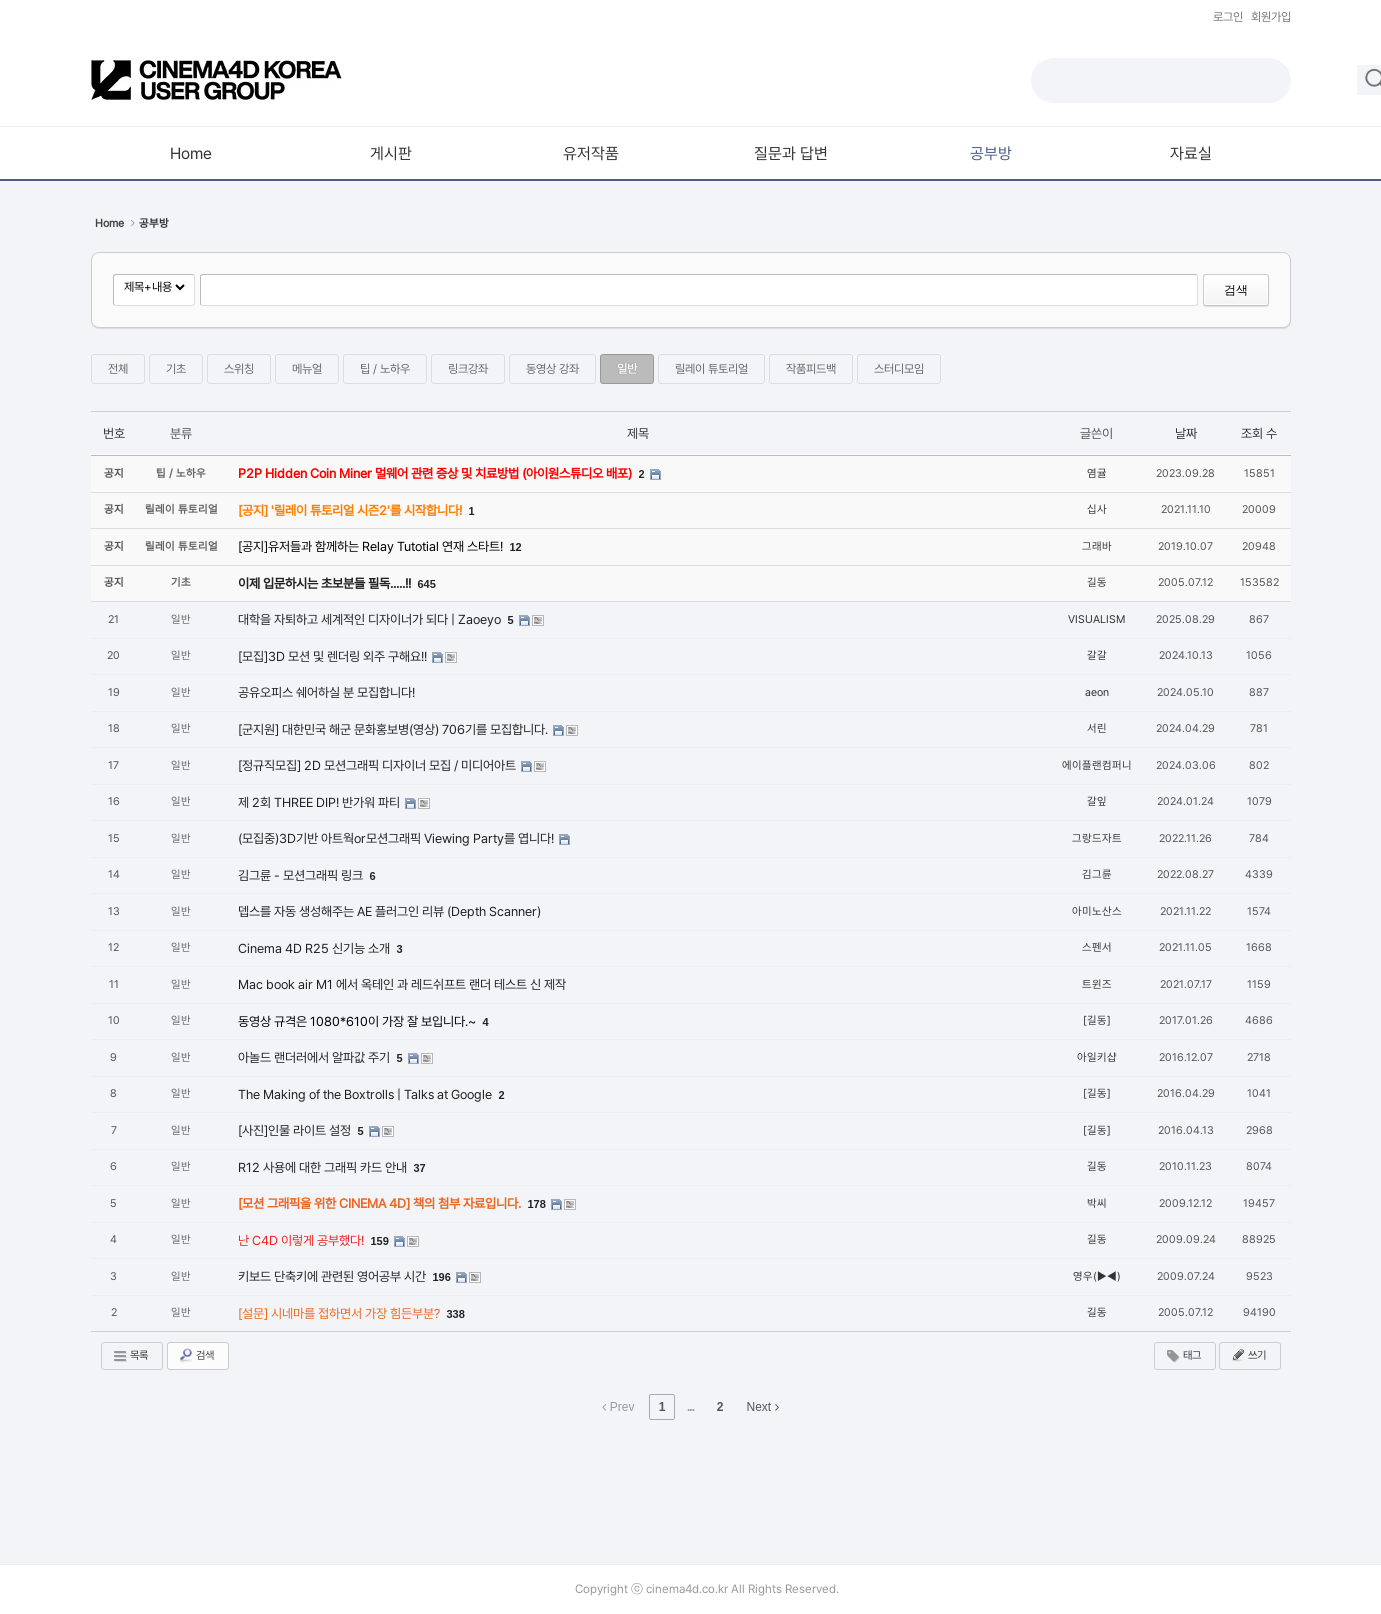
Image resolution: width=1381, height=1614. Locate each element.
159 (380, 1241)
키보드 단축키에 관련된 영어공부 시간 (333, 1276)
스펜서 (1097, 947)
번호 (114, 433)
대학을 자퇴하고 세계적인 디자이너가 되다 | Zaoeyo (371, 619)
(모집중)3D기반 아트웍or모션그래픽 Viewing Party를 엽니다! (397, 838)
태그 (1183, 1356)
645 (427, 584)
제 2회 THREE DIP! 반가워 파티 (320, 802)
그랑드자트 (1097, 838)
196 (442, 1277)
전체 (118, 369)
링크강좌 (468, 369)
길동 (1097, 582)
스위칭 (239, 369)
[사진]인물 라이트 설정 (296, 1130)
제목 (638, 433)
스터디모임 (899, 369)
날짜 (1186, 433)
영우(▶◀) (1097, 1276)
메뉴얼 (307, 369)
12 (516, 547)
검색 (1236, 290)
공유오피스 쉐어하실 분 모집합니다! (326, 692)
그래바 (1097, 546)
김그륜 (1097, 874)
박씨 (1097, 1203)
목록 (130, 1356)
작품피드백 (811, 369)
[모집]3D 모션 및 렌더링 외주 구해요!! (334, 656)
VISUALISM (1096, 619)
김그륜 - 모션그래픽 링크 (302, 875)
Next (763, 1407)
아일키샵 (1097, 1057)
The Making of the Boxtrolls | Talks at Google (366, 1094)
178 (537, 1204)
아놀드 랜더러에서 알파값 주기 (315, 1057)
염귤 (1097, 473)
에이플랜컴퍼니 (1097, 765)
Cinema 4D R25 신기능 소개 (315, 948)
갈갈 (1097, 655)
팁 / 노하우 (385, 369)
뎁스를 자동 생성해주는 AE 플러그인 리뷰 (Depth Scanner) (389, 911)
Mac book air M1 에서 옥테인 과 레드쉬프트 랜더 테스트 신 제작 (402, 984)
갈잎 (1097, 801)
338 (456, 1314)
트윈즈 (1097, 984)
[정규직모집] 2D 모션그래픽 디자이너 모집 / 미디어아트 (378, 765)
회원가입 (1271, 17)
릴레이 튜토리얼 (711, 369)
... (690, 1407)
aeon (1097, 692)
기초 (176, 369)
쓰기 (1248, 1355)
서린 (1097, 728)
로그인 (1228, 17)
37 (420, 1168)
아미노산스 (1097, 911)
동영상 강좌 (552, 369)
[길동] (1097, 1020)
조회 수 (1259, 433)
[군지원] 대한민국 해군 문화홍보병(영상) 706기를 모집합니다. (394, 729)
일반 (627, 369)
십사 (1097, 509)
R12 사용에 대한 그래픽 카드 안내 (324, 1167)
